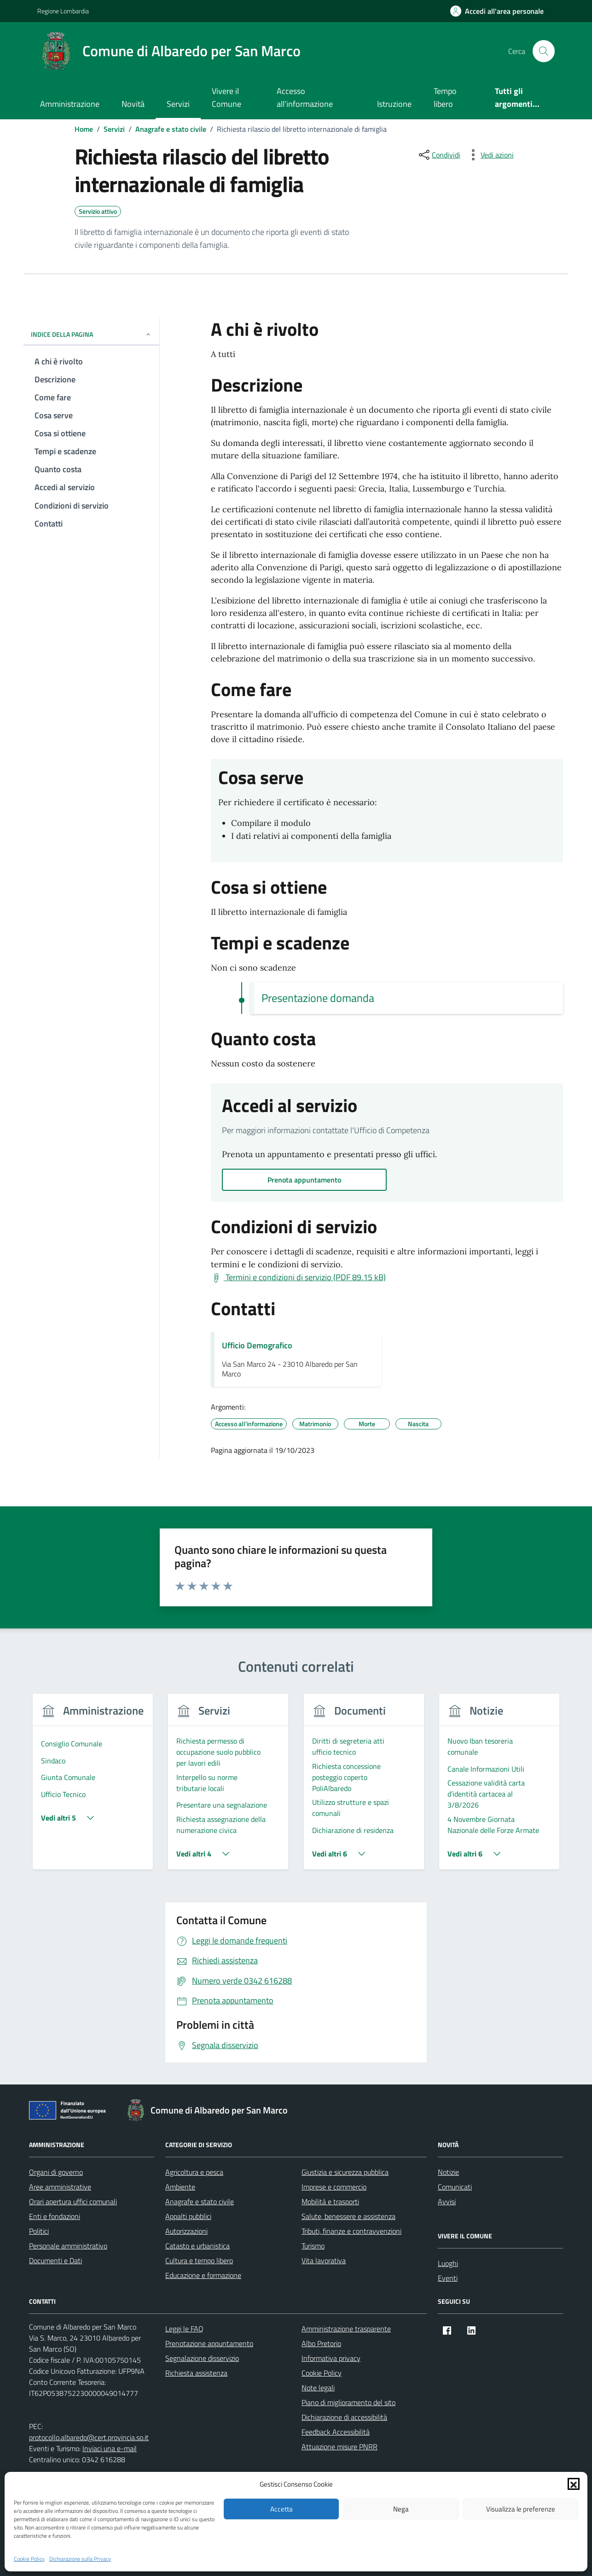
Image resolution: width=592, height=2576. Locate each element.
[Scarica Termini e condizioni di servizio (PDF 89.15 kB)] (298, 1277)
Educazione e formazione (203, 2275)
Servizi (178, 104)
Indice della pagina (91, 334)
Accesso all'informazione (305, 97)
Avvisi (447, 2201)
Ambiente (180, 2186)
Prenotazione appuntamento (209, 2343)
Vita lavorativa (324, 2260)
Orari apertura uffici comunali (73, 2201)
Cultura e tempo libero (199, 2260)
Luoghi (448, 2263)
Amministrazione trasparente (346, 2328)
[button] (573, 2483)
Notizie (448, 2172)
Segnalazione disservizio (202, 2358)
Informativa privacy (331, 2358)
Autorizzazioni (186, 2230)
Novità (133, 104)
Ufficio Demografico (257, 1345)
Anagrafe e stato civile (199, 2201)
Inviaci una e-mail (109, 2448)
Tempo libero (445, 97)
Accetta (281, 2509)
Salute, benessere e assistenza (348, 2216)
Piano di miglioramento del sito (348, 2402)
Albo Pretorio (321, 2343)
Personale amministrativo (68, 2245)
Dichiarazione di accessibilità (344, 2417)
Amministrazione (69, 104)
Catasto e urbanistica (197, 2245)
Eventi (448, 2277)
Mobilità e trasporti (330, 2201)
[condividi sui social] (438, 154)
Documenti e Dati (55, 2260)
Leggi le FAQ (184, 2328)
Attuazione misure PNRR (339, 2446)
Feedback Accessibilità (336, 2431)
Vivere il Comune (226, 97)
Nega (401, 2509)
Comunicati (455, 2186)
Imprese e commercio (334, 2186)
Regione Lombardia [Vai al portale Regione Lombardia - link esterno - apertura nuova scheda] (63, 11)
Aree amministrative (60, 2186)
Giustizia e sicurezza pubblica (345, 2172)
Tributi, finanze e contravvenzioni (351, 2230)
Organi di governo (56, 2172)
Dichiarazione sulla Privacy (80, 2559)
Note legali (318, 2387)
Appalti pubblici (188, 2216)
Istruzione (394, 104)
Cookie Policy (29, 2559)
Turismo (313, 2245)
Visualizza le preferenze (520, 2509)
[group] (93, 1787)
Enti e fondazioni (54, 2216)
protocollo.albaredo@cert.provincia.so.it (89, 2437)
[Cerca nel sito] (544, 51)
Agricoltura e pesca (194, 2172)
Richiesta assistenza (196, 2372)
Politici (39, 2230)
